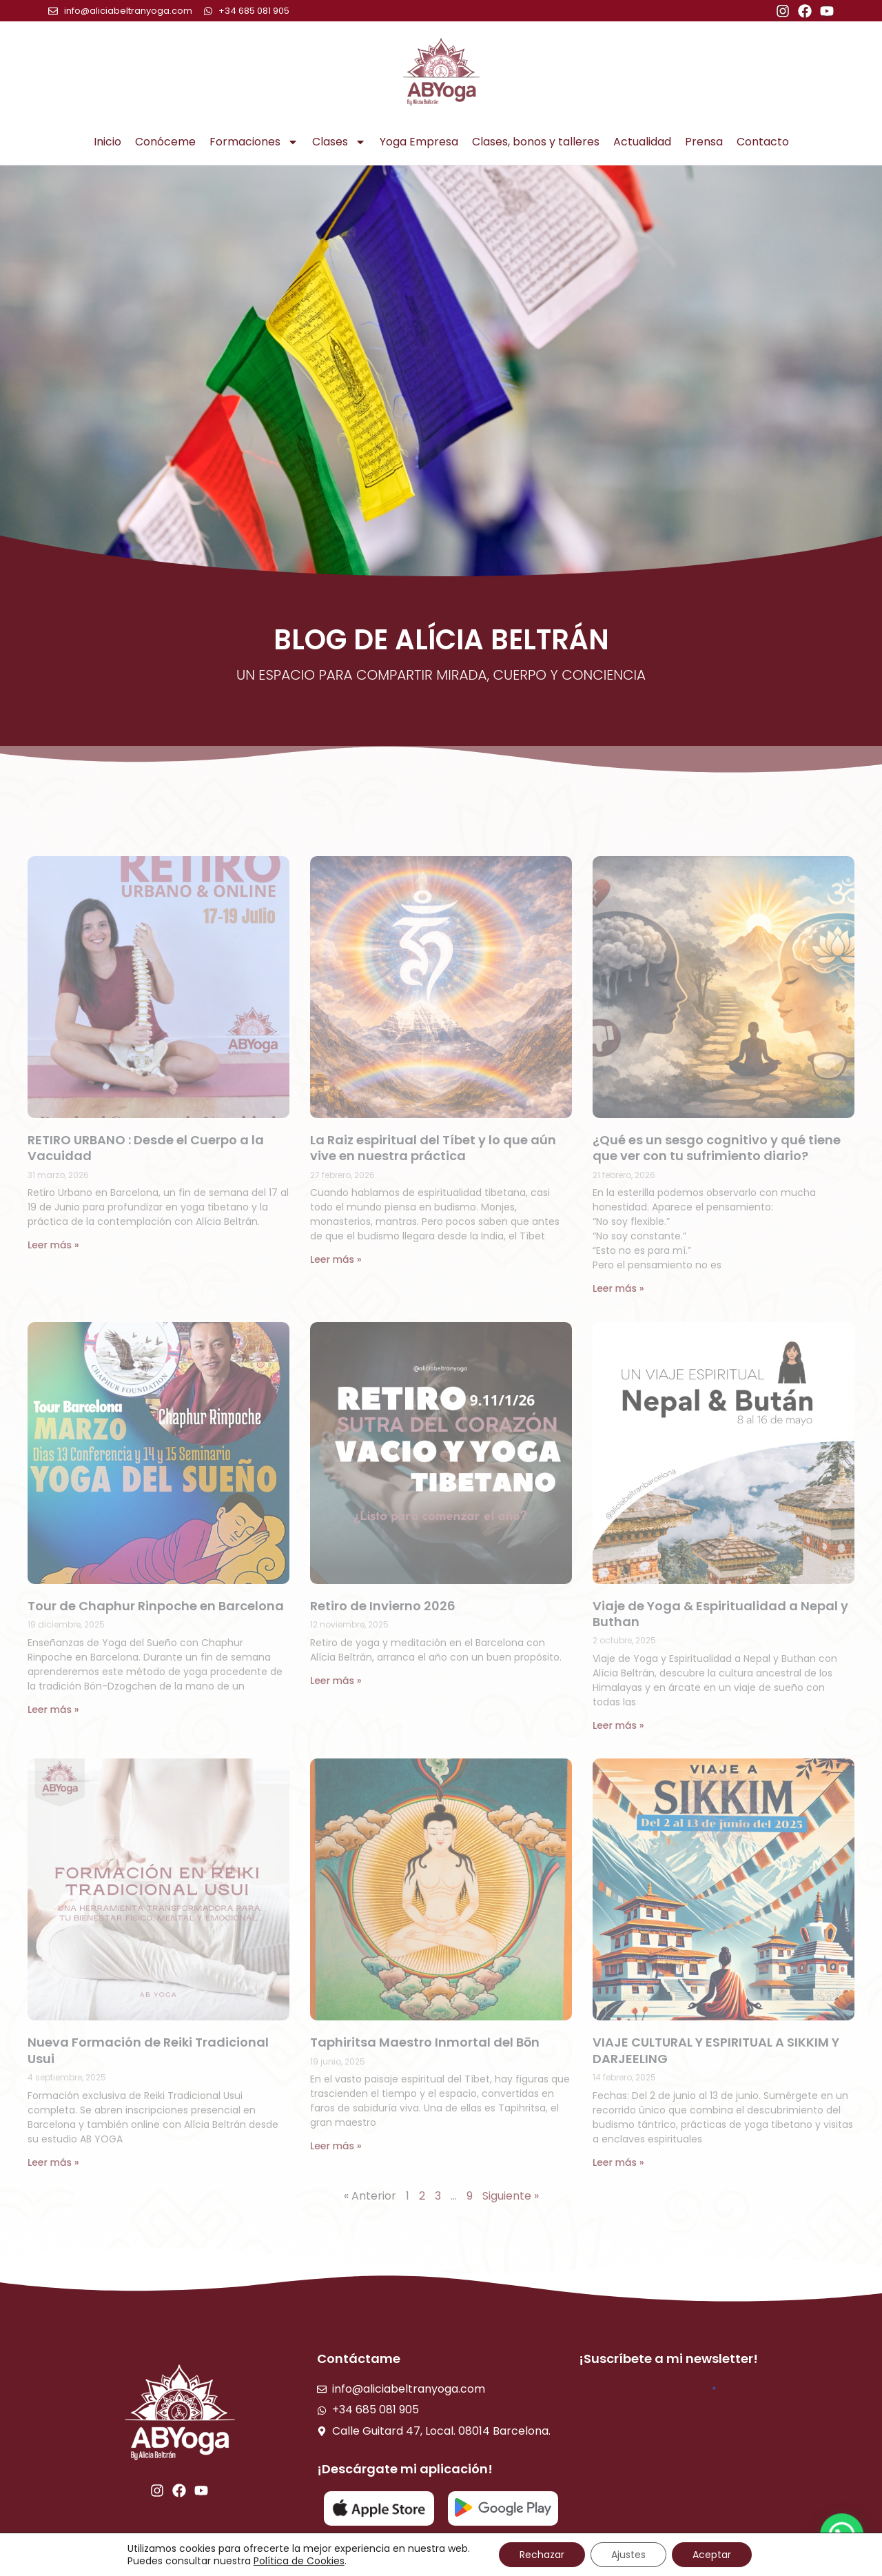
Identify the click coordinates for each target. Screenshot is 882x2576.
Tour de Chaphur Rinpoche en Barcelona (156, 1605)
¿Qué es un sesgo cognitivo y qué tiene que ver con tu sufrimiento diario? (717, 1147)
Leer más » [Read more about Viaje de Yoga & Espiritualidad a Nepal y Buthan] (618, 1725)
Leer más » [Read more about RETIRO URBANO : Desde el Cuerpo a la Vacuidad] (53, 1245)
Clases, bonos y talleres (535, 142)
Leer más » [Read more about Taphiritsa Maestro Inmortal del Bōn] (336, 2146)
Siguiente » (510, 2196)
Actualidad (642, 142)
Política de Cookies (299, 2561)
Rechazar (542, 2555)
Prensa (704, 142)
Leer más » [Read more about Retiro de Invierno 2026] (336, 1680)
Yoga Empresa (419, 142)
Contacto (763, 142)
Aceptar (712, 2555)
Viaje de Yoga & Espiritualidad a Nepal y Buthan (720, 1613)
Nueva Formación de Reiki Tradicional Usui (148, 2050)
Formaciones (253, 142)
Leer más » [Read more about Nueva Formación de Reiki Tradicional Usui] (53, 2162)
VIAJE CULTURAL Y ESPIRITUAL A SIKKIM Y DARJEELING (716, 2050)
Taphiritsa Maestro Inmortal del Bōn (425, 2042)
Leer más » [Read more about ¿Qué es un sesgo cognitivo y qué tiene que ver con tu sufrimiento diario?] (618, 1288)
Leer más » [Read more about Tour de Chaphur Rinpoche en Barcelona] (53, 1709)
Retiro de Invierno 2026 (382, 1605)
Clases (339, 142)
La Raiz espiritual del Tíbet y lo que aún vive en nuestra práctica (433, 1147)
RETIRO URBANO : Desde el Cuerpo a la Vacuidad (146, 1147)
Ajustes (628, 2555)
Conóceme (165, 142)
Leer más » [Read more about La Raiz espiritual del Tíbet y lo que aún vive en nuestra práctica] (336, 1259)
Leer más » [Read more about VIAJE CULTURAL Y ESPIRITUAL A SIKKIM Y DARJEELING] (618, 2162)
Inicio (107, 142)
